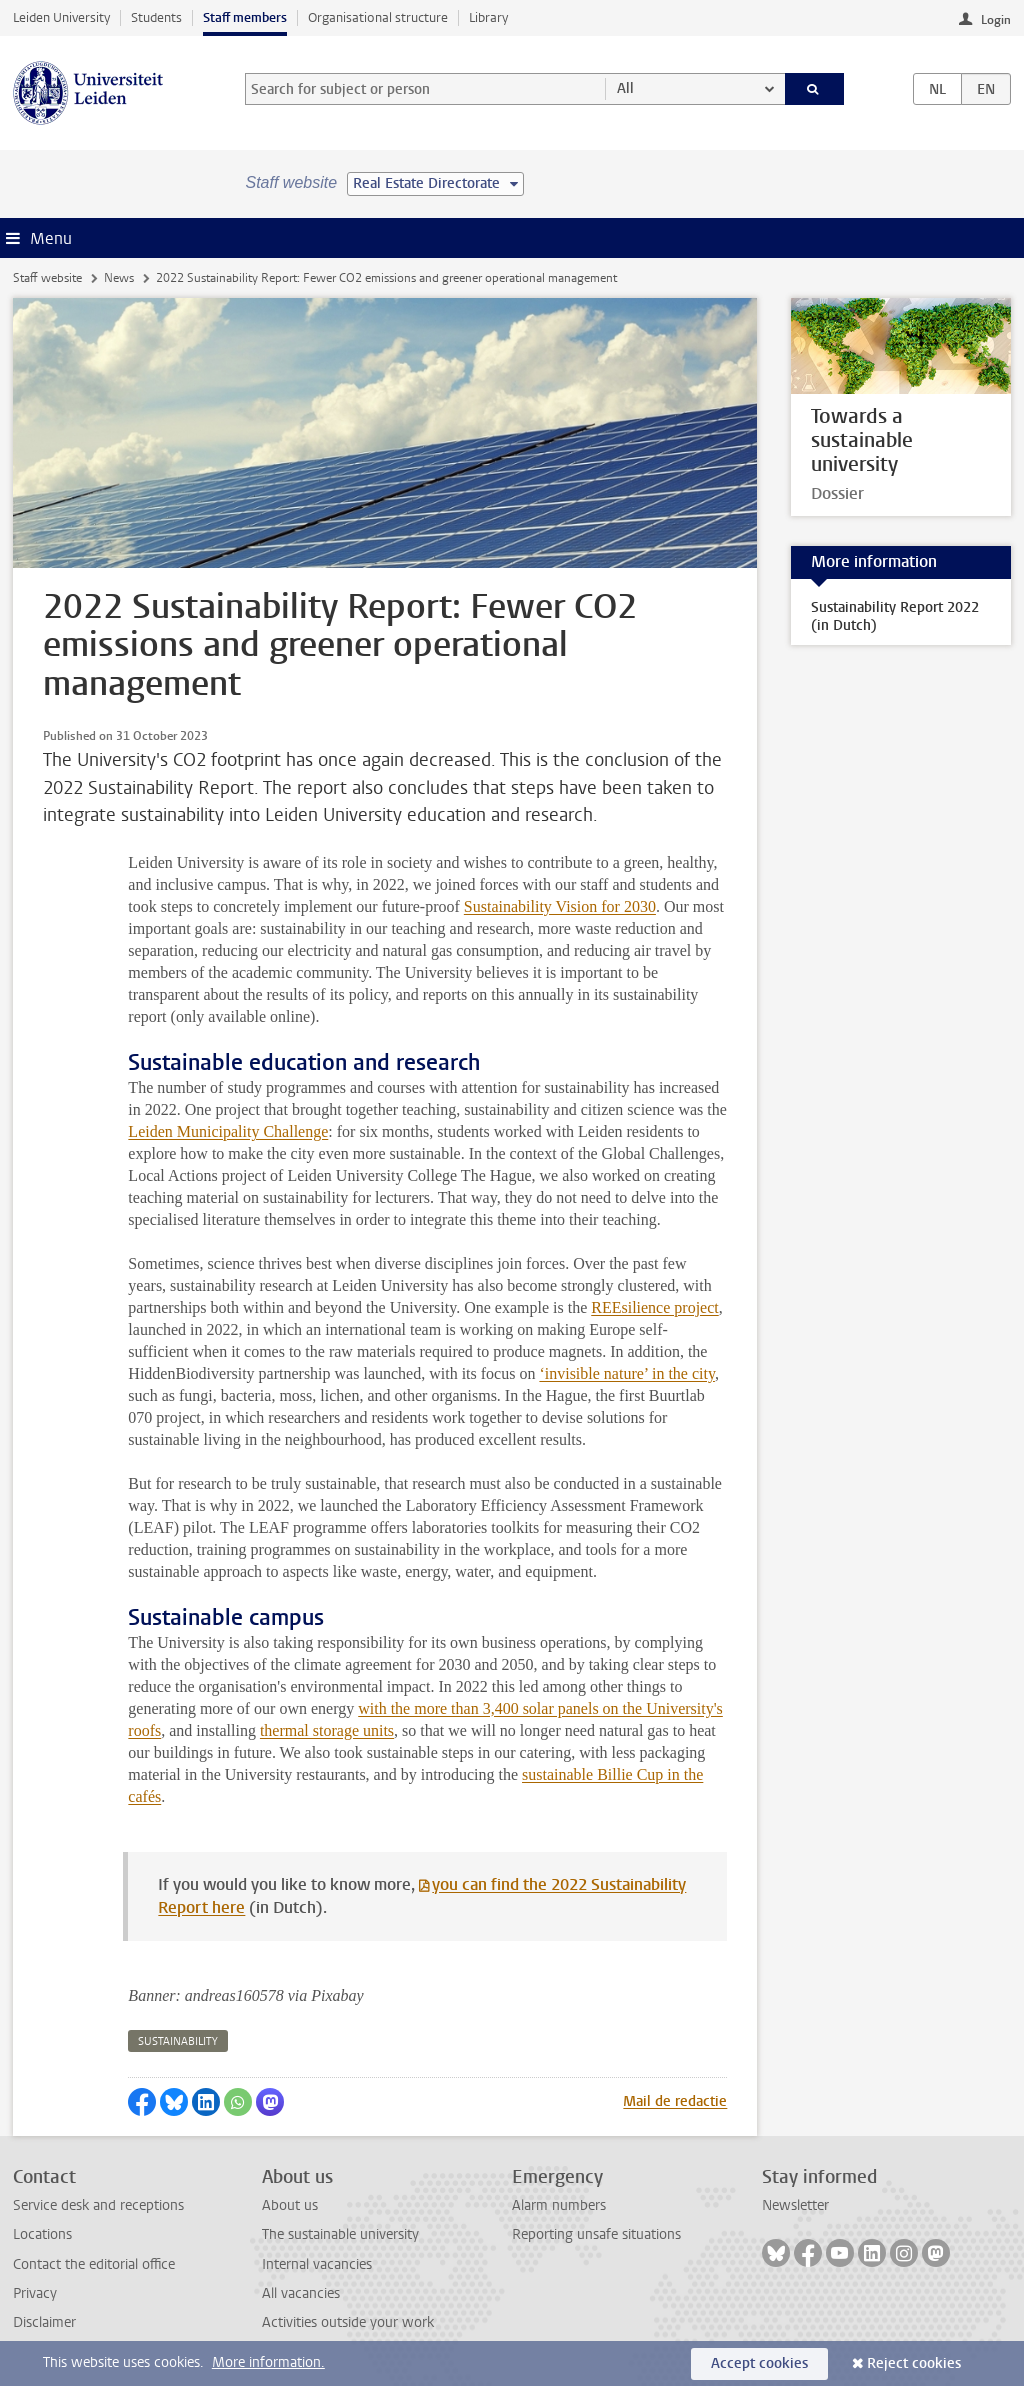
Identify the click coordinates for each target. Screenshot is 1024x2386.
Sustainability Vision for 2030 (560, 906)
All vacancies (301, 2293)
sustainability (178, 2041)
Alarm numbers (559, 2205)
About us (290, 2205)
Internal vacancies (317, 2264)
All (625, 88)
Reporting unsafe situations (596, 2234)
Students (156, 17)
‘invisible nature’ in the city (627, 1373)
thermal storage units (327, 1730)
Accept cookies (759, 2363)
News (119, 278)
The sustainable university (340, 2234)
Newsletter (795, 2205)
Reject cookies (914, 2363)
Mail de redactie (675, 2101)
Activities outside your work (348, 2322)
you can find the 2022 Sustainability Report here (422, 1896)
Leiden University (61, 17)
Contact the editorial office (94, 2264)
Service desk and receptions (98, 2205)
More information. (268, 2362)
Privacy (35, 2293)
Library (488, 17)
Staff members (245, 17)
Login (996, 20)
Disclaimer (44, 2322)
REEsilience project (655, 1307)
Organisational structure (378, 17)
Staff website (47, 278)
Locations (42, 2234)
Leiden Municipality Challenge (228, 1131)
